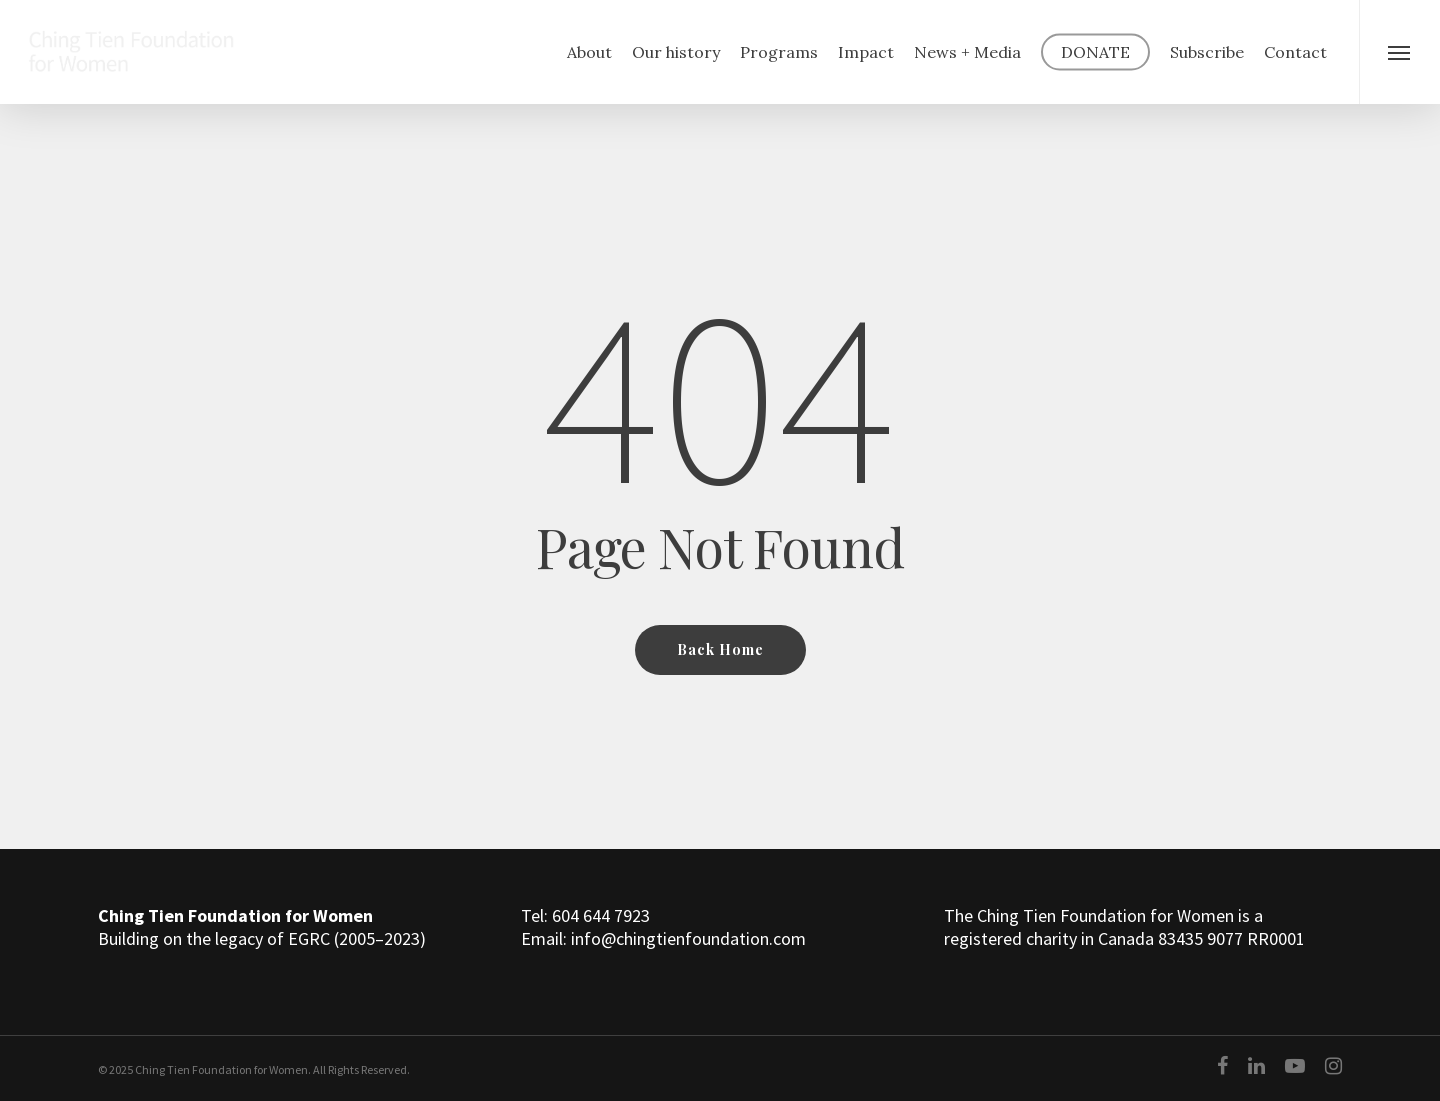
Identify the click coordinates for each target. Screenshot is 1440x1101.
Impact (866, 52)
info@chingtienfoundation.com (688, 938)
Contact (1295, 52)
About (589, 52)
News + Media (967, 52)
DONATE (1095, 52)
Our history (676, 52)
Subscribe (1207, 52)
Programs (779, 52)
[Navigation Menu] (1399, 52)
